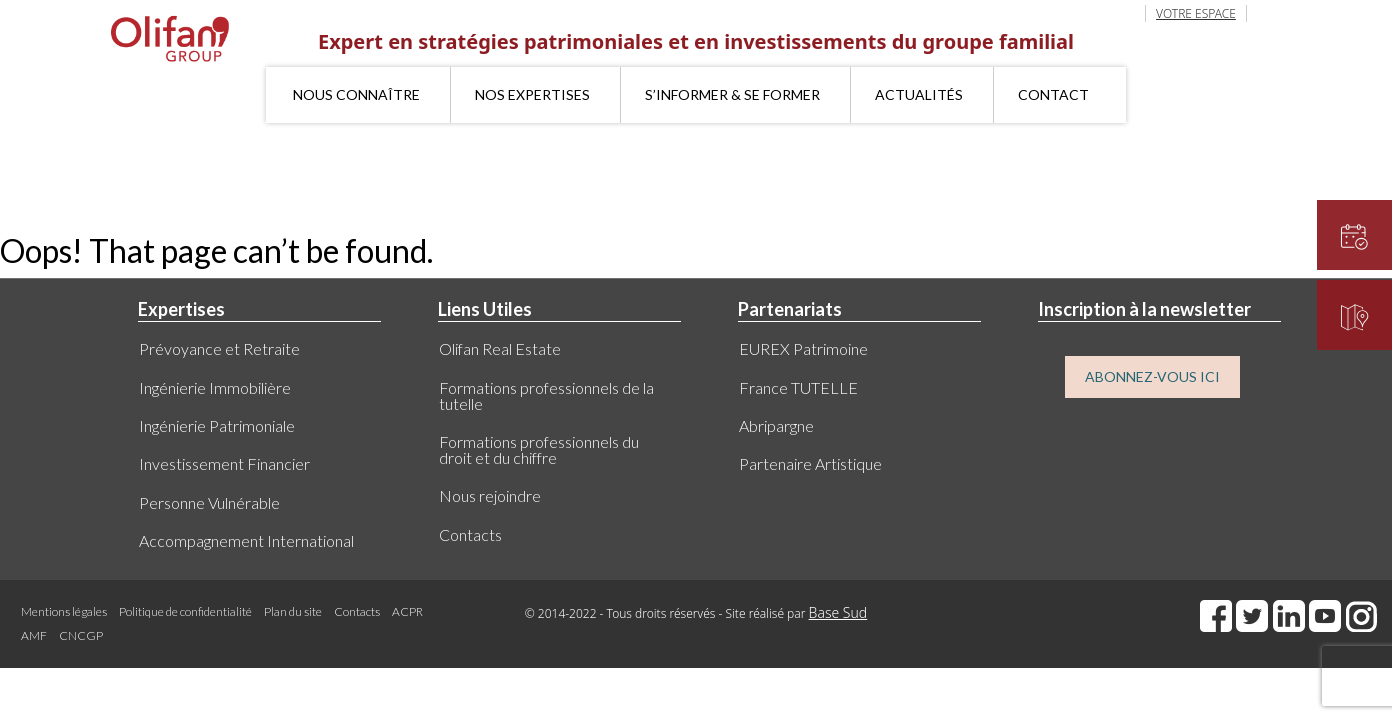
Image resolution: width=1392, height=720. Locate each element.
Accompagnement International (246, 540)
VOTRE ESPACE (1196, 13)
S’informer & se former (732, 95)
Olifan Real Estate (500, 348)
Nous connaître (356, 95)
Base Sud (838, 612)
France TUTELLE (798, 387)
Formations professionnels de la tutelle (546, 395)
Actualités (919, 95)
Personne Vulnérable (209, 502)
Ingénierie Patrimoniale (217, 425)
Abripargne (776, 425)
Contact (1053, 95)
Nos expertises (532, 95)
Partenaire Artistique (810, 463)
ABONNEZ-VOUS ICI (1152, 376)
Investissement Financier (224, 463)
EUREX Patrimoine (803, 348)
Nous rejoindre (490, 495)
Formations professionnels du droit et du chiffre (539, 449)
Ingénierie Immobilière (215, 387)
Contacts (470, 534)
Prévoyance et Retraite (219, 348)
